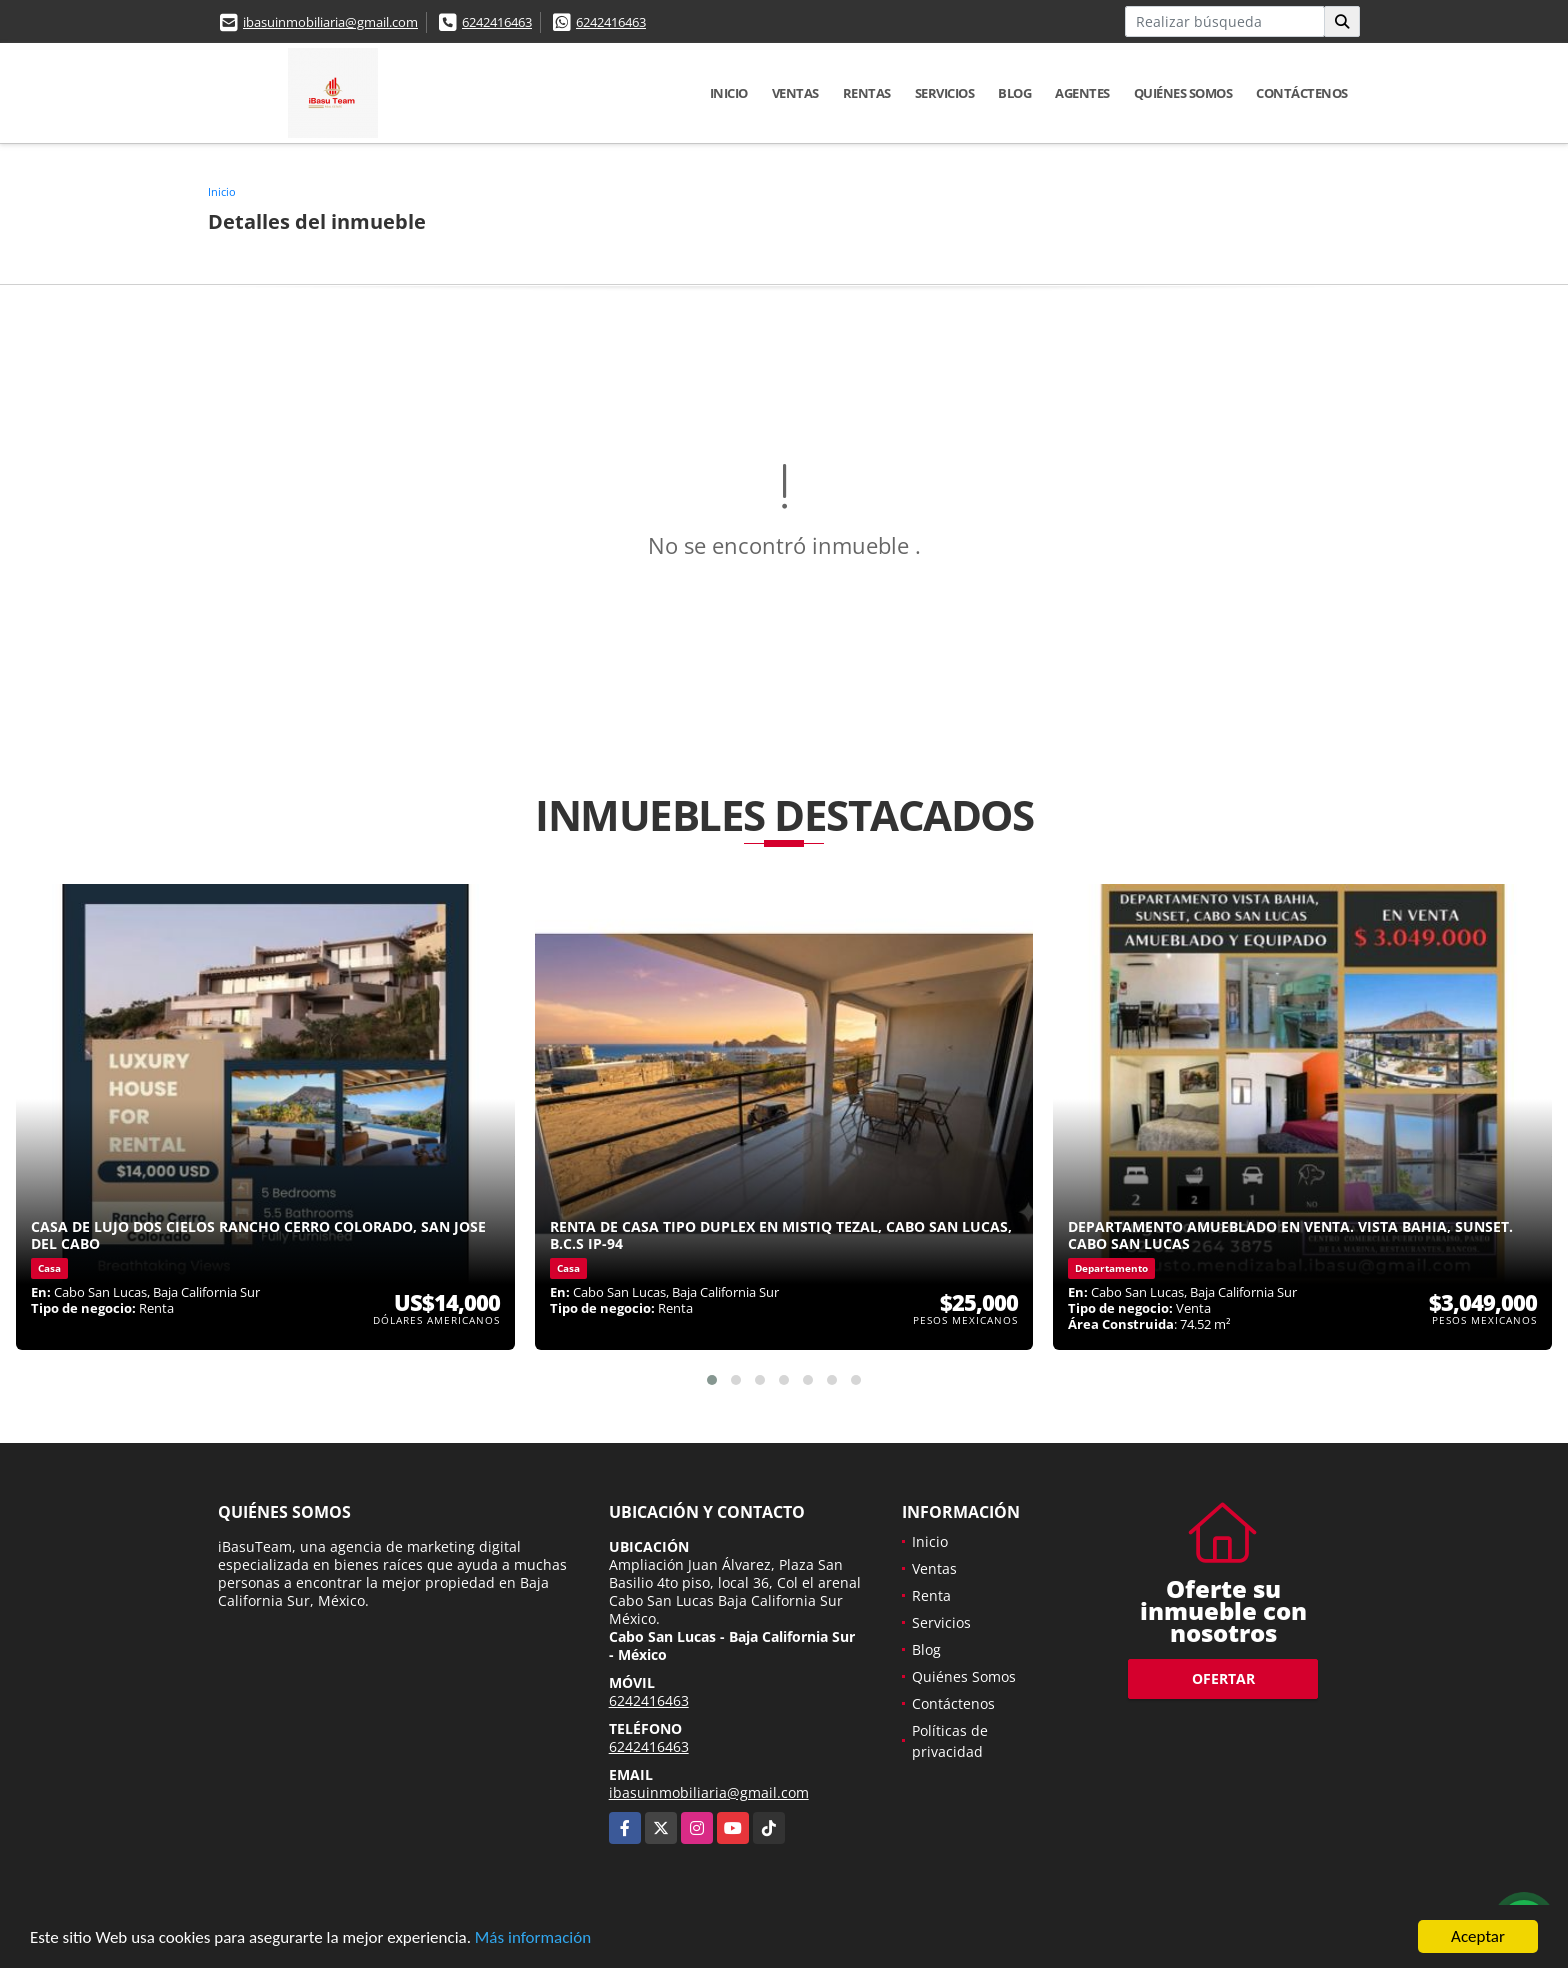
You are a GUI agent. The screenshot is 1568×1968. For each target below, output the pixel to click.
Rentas (867, 93)
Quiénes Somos (1183, 93)
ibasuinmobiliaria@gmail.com (330, 22)
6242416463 (497, 22)
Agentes (1082, 93)
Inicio (729, 93)
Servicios (945, 93)
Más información (533, 1938)
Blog (1014, 93)
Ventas (795, 93)
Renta (931, 1595)
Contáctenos (1302, 93)
